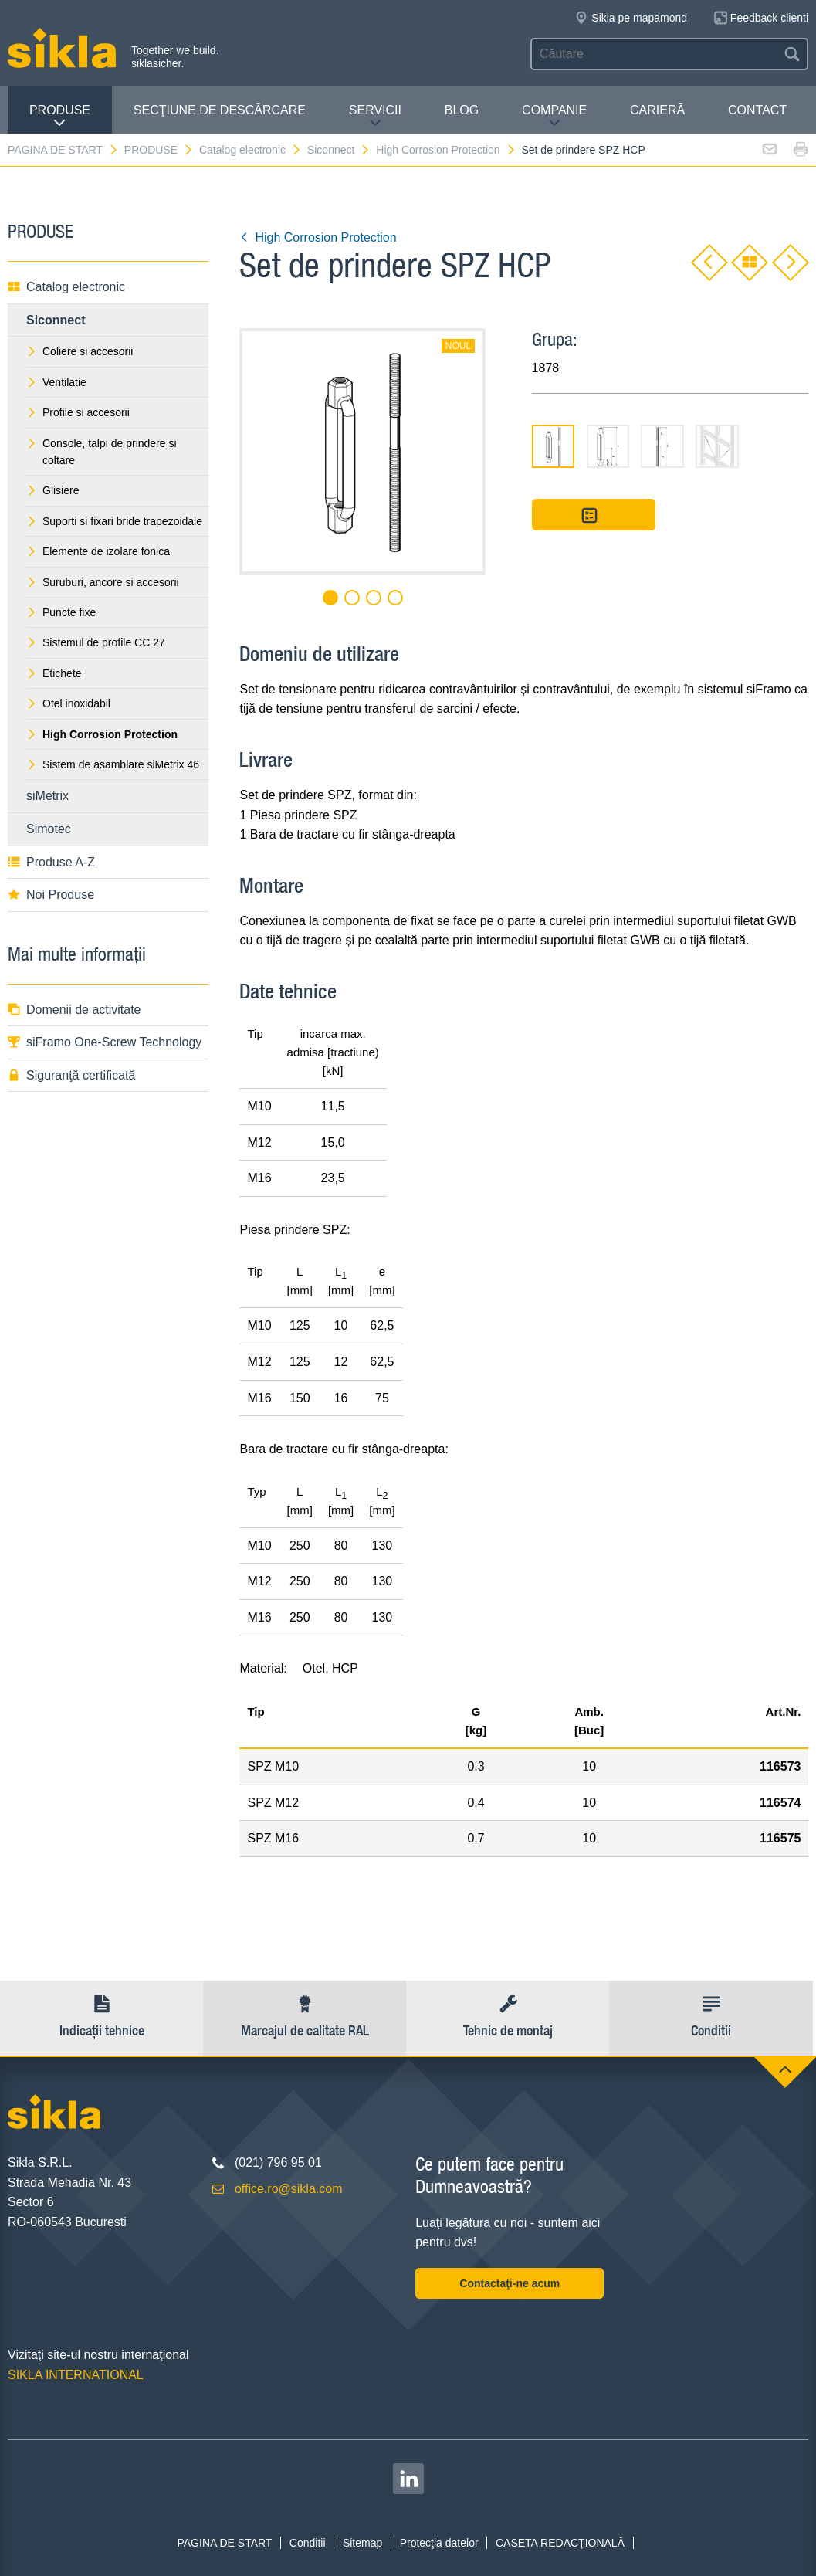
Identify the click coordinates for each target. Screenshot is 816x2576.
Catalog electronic (250, 150)
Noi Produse (51, 894)
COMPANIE (554, 116)
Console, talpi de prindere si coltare (101, 451)
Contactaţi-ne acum (509, 2283)
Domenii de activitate (74, 1009)
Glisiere (52, 490)
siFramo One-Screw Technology (104, 1042)
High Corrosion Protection (446, 150)
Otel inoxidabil (68, 703)
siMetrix (47, 795)
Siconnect (339, 150)
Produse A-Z (51, 862)
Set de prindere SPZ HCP (583, 150)
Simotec (48, 829)
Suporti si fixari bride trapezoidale (114, 521)
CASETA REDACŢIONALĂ (560, 2543)
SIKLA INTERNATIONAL (76, 2374)
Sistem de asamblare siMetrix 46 (112, 764)
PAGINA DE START (63, 150)
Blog (462, 110)
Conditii (307, 2543)
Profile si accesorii (78, 412)
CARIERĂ (657, 110)
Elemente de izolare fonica (98, 551)
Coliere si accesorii (79, 351)
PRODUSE (59, 116)
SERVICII (375, 116)
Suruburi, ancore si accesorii (102, 582)
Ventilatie (56, 382)
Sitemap (362, 2543)
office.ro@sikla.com (289, 2188)
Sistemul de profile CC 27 (95, 642)
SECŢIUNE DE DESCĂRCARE (220, 110)
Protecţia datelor (439, 2543)
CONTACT (757, 110)
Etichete (54, 673)
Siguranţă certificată (71, 1075)
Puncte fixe (61, 612)
